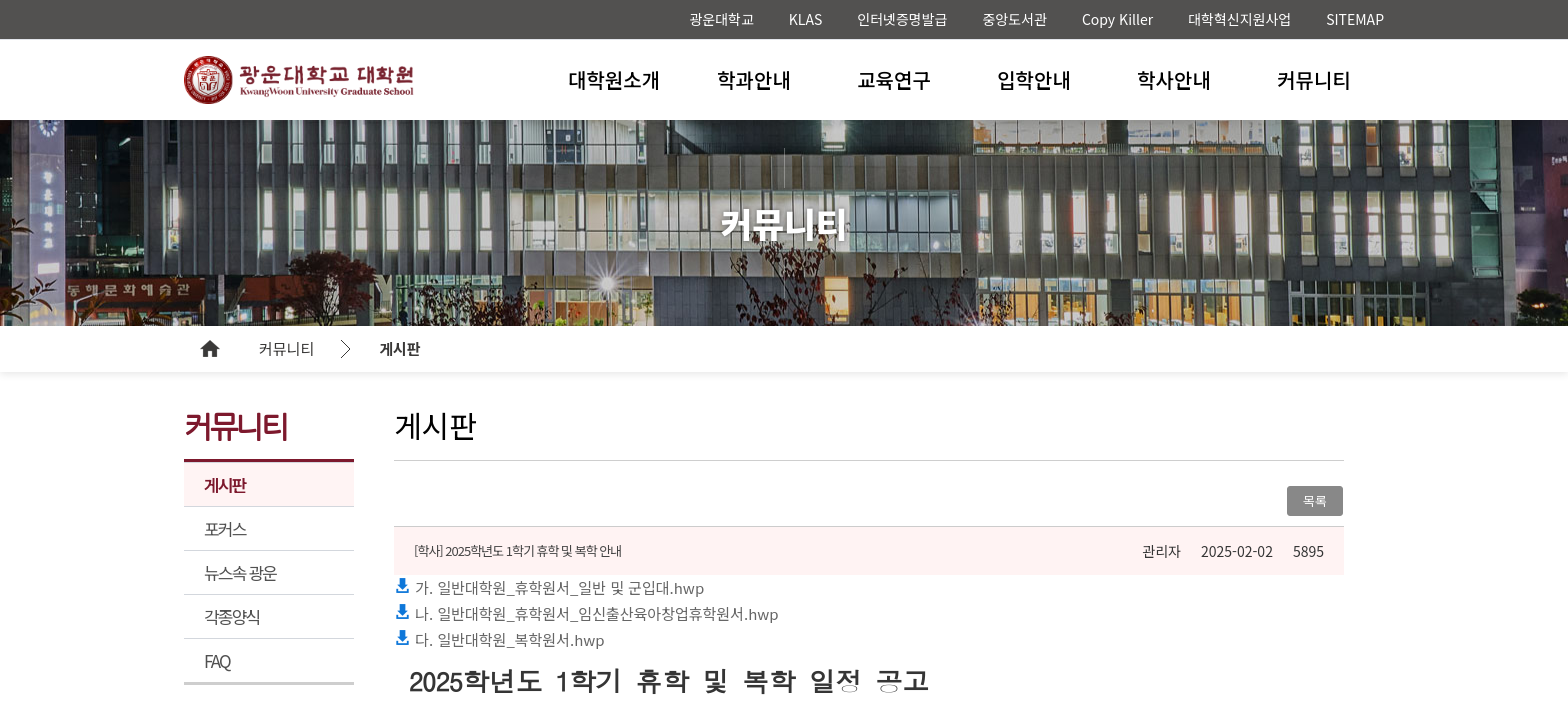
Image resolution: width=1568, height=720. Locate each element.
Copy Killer (1117, 19)
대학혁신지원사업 (1239, 19)
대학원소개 (614, 79)
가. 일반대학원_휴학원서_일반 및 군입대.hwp (549, 587)
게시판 (399, 348)
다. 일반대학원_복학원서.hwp (499, 639)
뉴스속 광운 (240, 572)
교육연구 (894, 79)
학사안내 (1174, 79)
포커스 (225, 528)
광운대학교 (721, 19)
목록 (1315, 500)
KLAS (806, 19)
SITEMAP (1355, 19)
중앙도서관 (1014, 19)
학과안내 (754, 79)
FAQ (217, 660)
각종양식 (231, 616)
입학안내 (1034, 79)
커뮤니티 (1314, 79)
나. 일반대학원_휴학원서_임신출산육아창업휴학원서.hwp (586, 613)
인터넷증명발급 (902, 19)
